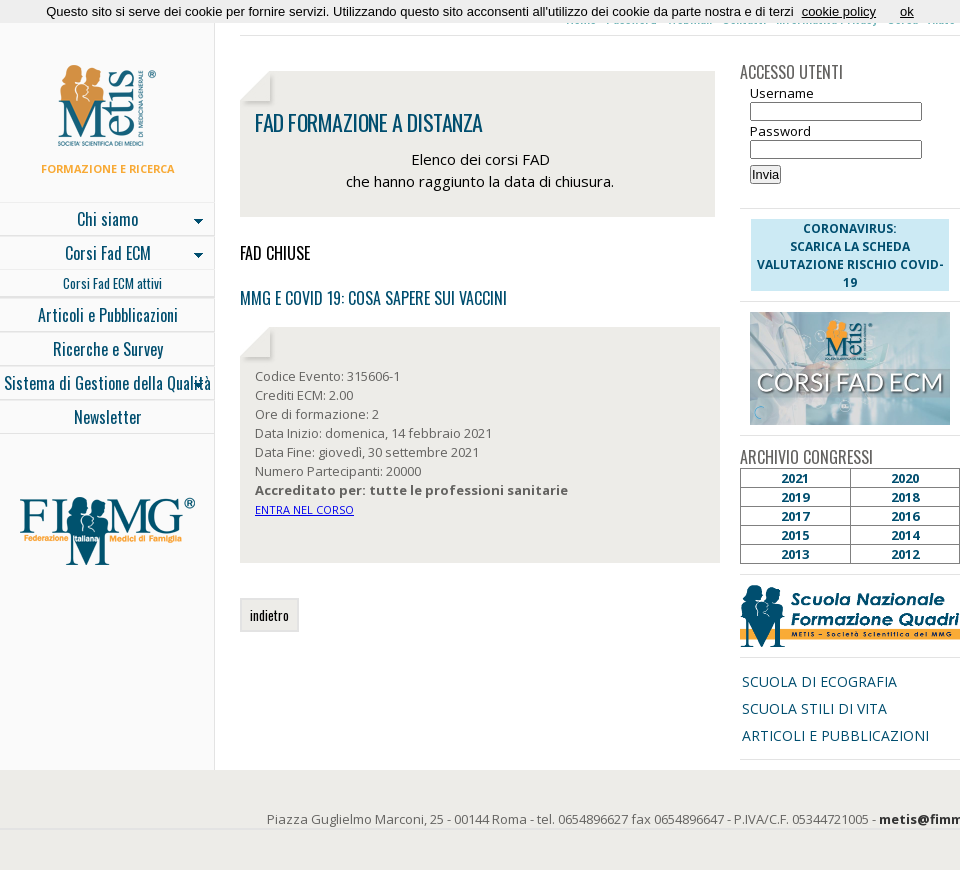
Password (780, 131)
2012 (905, 554)
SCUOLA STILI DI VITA (814, 708)
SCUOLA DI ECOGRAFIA (819, 681)
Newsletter (108, 417)
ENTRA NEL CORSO (304, 509)
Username (782, 93)
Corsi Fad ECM (101, 255)
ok (907, 11)
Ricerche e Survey (108, 349)
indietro (269, 615)
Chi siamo (101, 221)
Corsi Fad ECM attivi (112, 283)
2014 (905, 535)
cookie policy (839, 11)
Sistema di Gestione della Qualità (105, 385)
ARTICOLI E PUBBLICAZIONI (835, 735)
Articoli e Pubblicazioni (108, 315)
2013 (795, 554)
